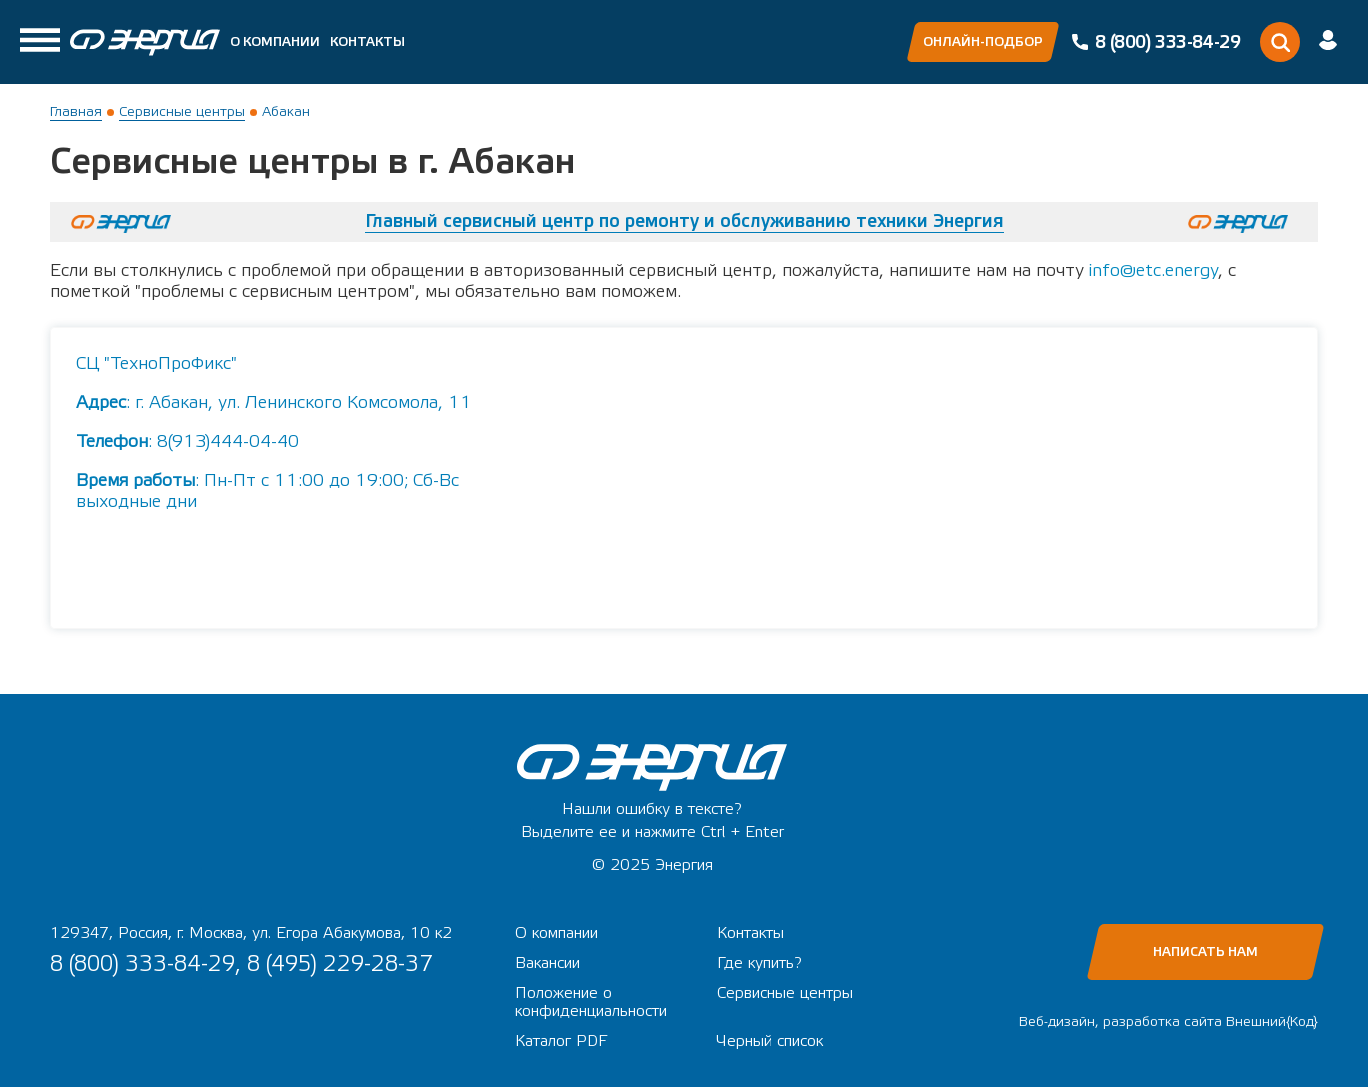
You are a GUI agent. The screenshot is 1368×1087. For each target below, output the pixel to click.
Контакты (367, 42)
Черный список (770, 1041)
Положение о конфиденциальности (591, 1002)
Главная (76, 112)
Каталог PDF (561, 1041)
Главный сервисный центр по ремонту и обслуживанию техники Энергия (684, 221)
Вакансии (547, 963)
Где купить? (759, 963)
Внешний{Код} (1272, 1022)
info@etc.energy (1153, 270)
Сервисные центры (182, 112)
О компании (275, 42)
